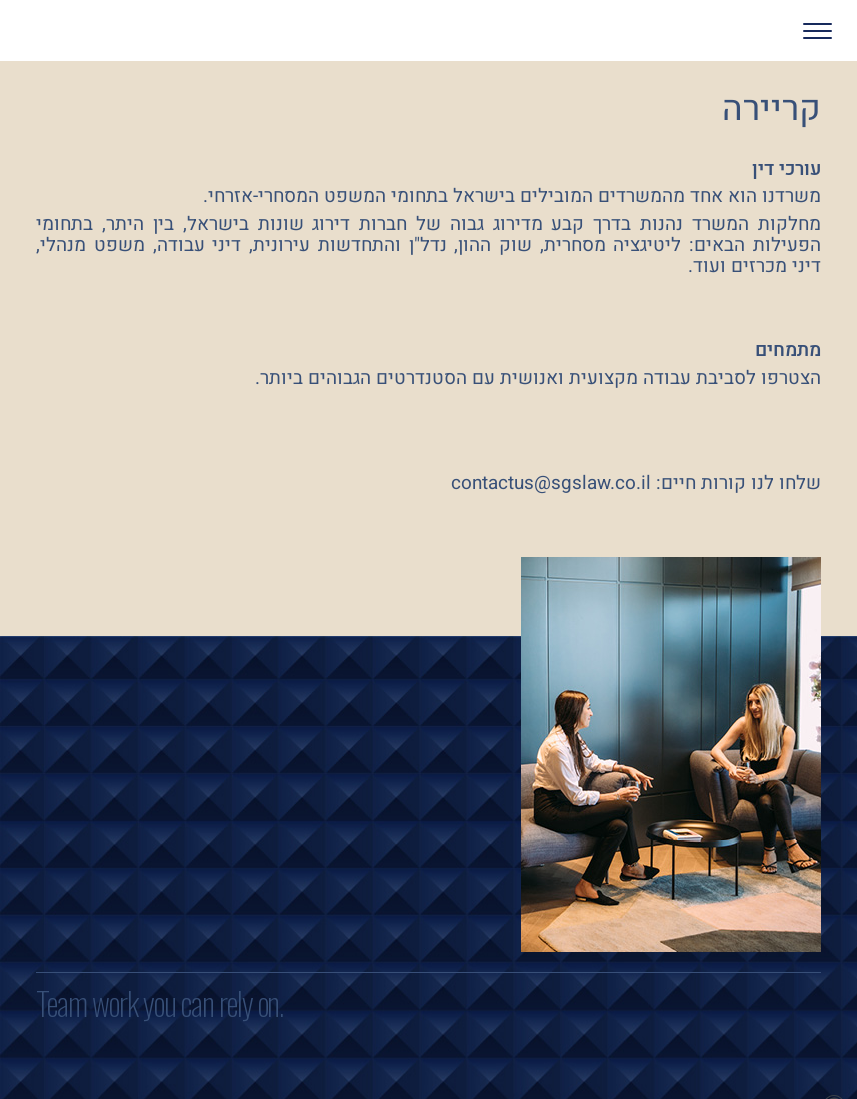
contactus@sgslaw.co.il (551, 483)
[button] (759, 30)
